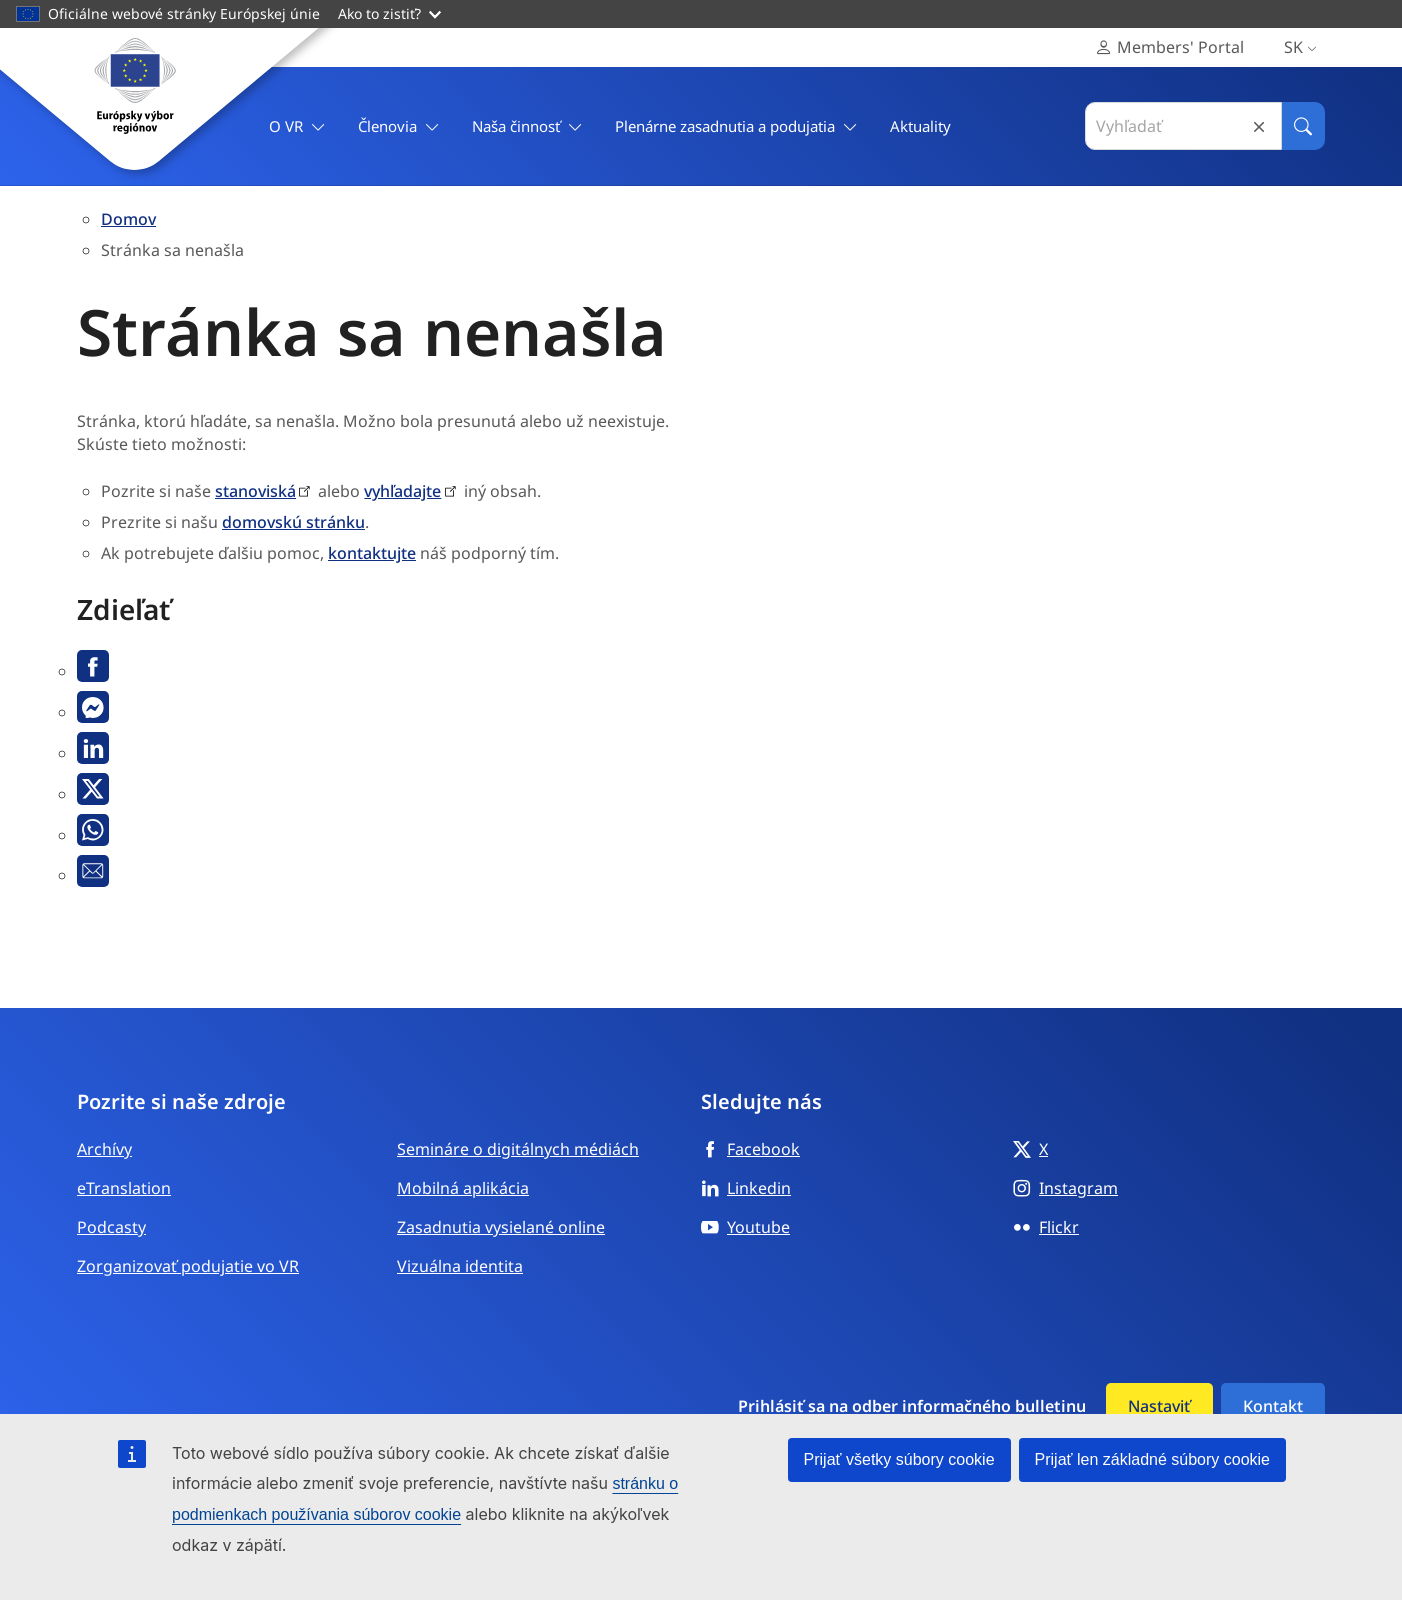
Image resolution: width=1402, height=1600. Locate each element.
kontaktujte (372, 553)
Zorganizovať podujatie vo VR (188, 1266)
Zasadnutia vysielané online (501, 1227)
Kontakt (1273, 1406)
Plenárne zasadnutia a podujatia (736, 126)
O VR (297, 126)
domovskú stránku (293, 522)
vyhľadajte (402, 491)
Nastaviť (1159, 1406)
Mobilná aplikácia (463, 1188)
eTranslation (124, 1188)
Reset (1259, 126)
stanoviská (255, 491)
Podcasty (111, 1227)
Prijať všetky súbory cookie (899, 1459)
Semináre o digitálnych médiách (518, 1149)
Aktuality (920, 126)
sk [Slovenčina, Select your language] (1304, 47)
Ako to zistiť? (389, 13)
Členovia (399, 126)
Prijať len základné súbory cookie (1152, 1459)
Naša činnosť (527, 126)
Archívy (104, 1149)
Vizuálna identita (460, 1266)
